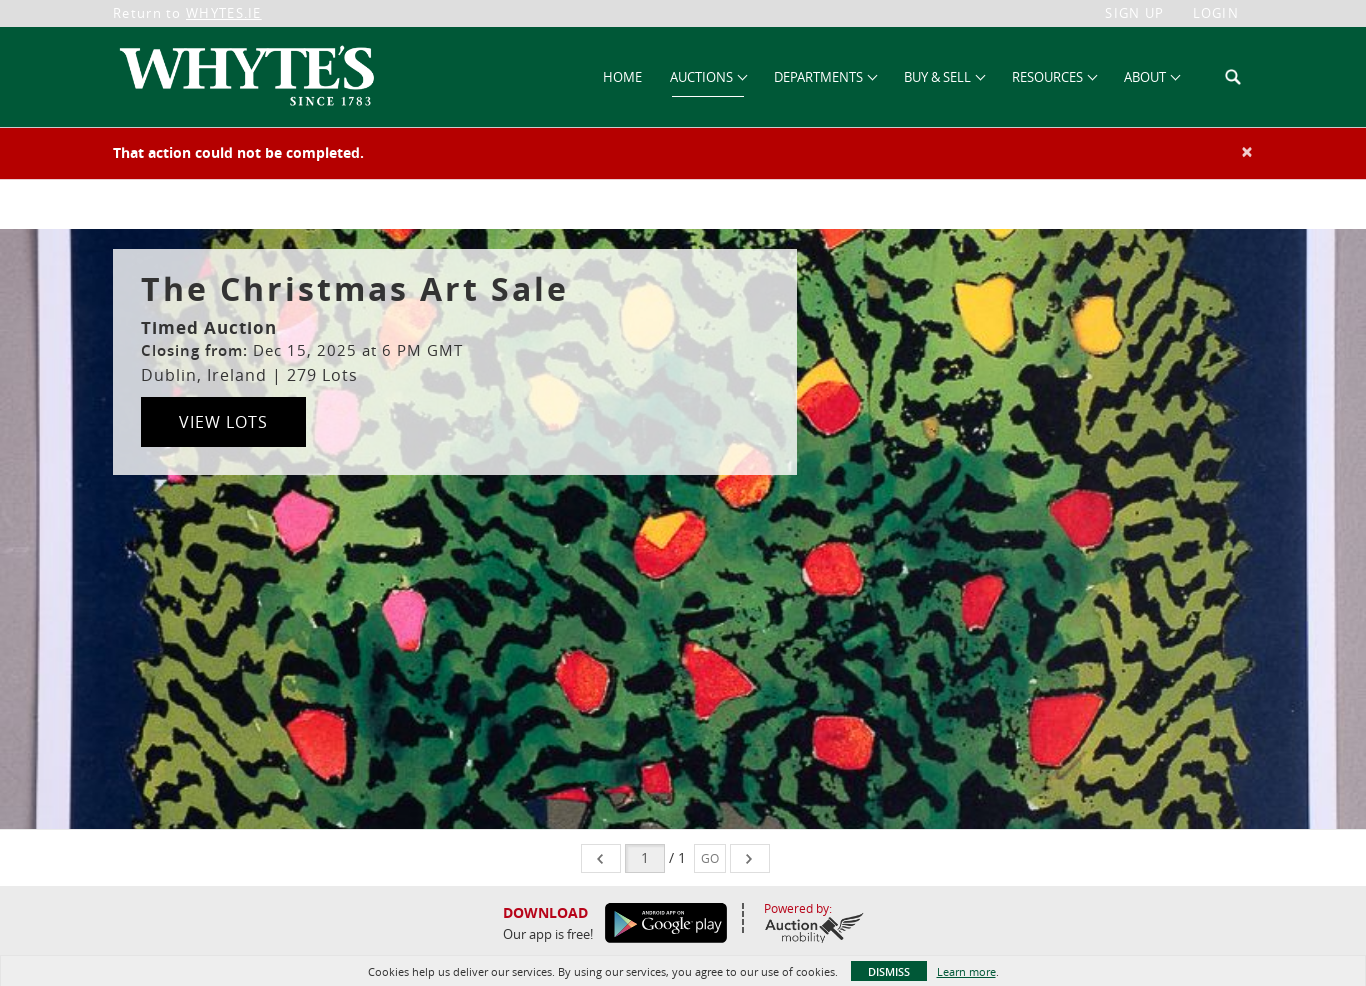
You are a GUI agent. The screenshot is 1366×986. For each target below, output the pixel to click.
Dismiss (889, 971)
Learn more (966, 971)
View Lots (223, 422)
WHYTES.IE (224, 13)
